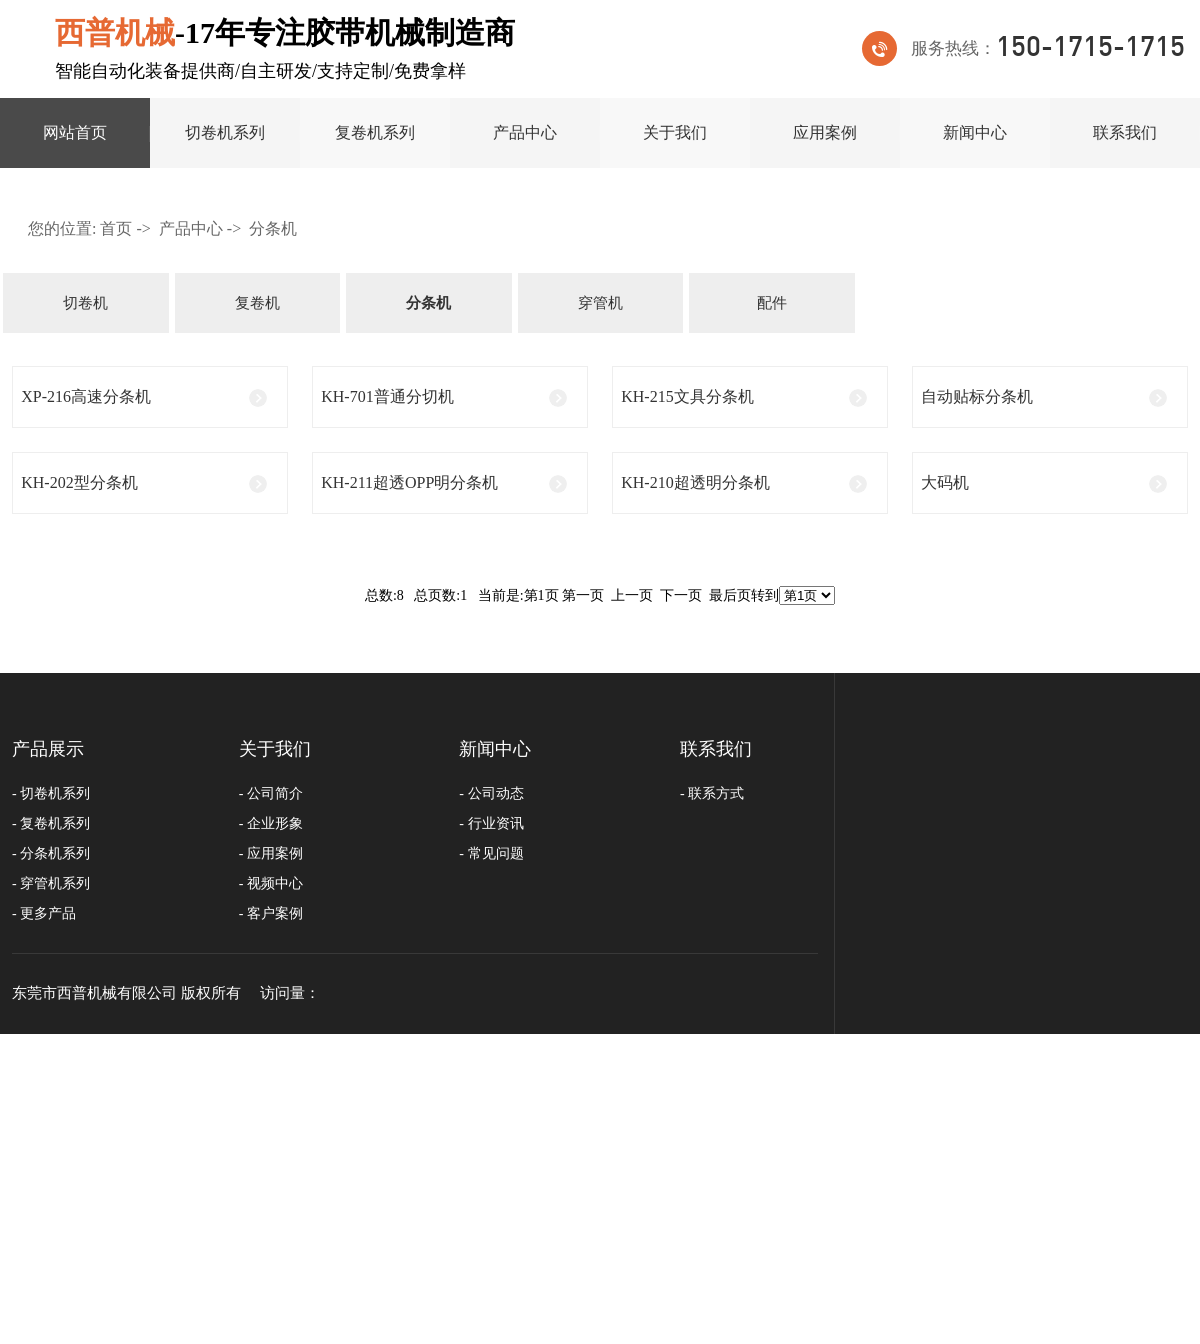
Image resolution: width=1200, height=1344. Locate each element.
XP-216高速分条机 (86, 396)
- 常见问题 (491, 853)
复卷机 (257, 303)
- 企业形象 (271, 823)
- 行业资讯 (491, 823)
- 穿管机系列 (51, 883)
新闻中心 (975, 132)
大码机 (945, 482)
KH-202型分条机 (79, 482)
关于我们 (675, 132)
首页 (116, 228)
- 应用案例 (271, 853)
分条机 (273, 228)
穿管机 (600, 303)
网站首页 (75, 132)
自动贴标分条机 (977, 396)
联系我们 (1125, 132)
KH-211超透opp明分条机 (409, 482)
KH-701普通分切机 (387, 396)
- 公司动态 (491, 793)
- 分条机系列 (51, 853)
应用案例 (825, 132)
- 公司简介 (271, 793)
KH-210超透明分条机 (695, 482)
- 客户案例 (271, 913)
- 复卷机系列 (51, 823)
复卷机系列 (375, 132)
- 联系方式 (712, 793)
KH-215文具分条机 (687, 396)
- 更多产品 (44, 913)
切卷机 (85, 303)
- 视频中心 (271, 883)
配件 (772, 303)
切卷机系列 (225, 132)
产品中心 (525, 132)
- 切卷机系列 (51, 793)
